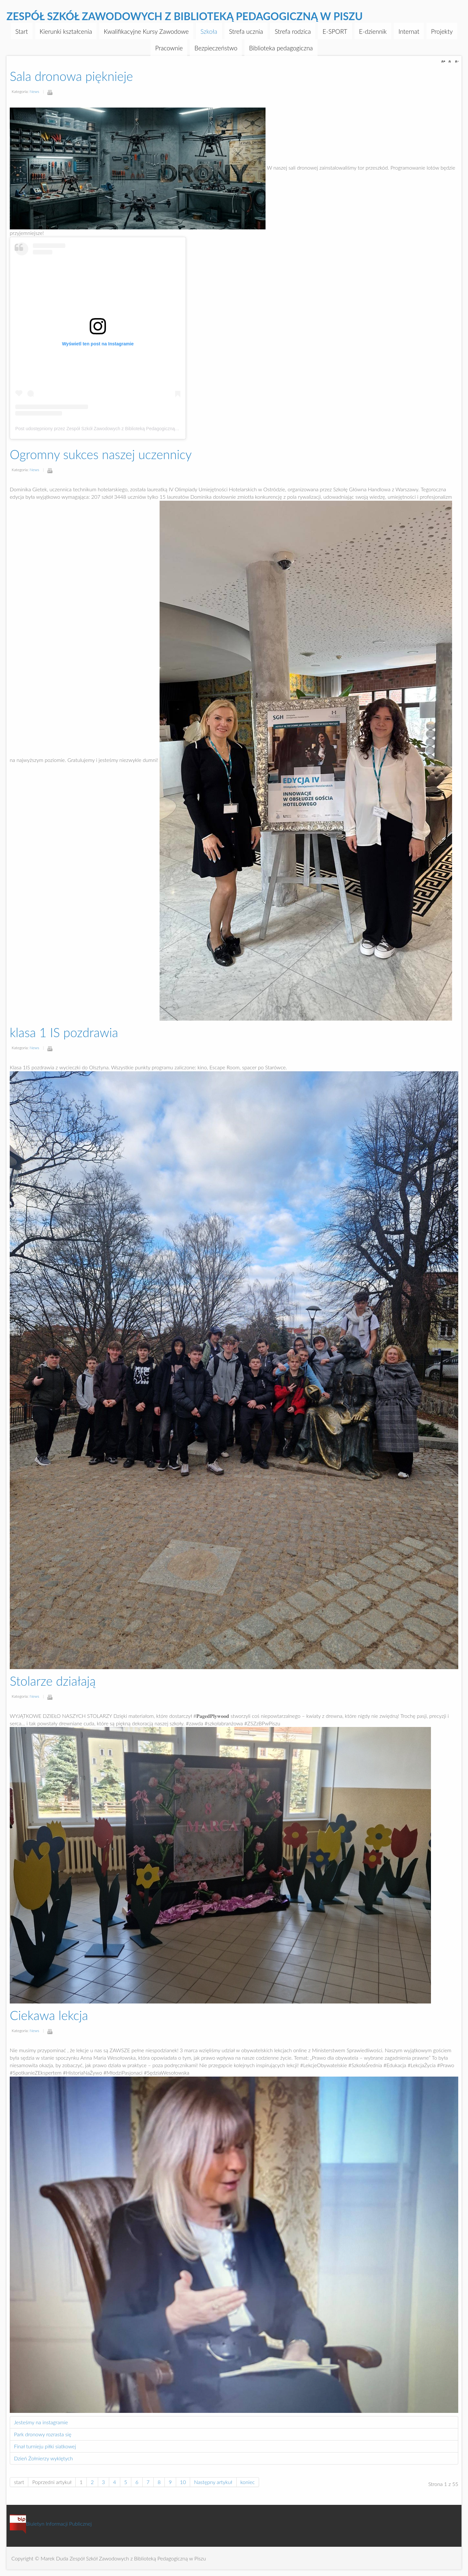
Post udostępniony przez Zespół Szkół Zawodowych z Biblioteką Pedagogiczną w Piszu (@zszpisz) (115, 428)
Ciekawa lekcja (49, 2015)
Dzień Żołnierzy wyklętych (43, 2458)
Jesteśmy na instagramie (41, 2422)
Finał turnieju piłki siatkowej (45, 2446)
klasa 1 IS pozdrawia (64, 1032)
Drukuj (49, 92)
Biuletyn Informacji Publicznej (51, 2523)
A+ (444, 61)
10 (183, 2482)
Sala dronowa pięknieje (71, 76)
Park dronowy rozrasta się (43, 2434)
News (34, 91)
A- (456, 61)
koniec (247, 2482)
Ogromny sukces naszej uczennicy (101, 454)
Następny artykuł (213, 2482)
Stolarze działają (53, 1680)
